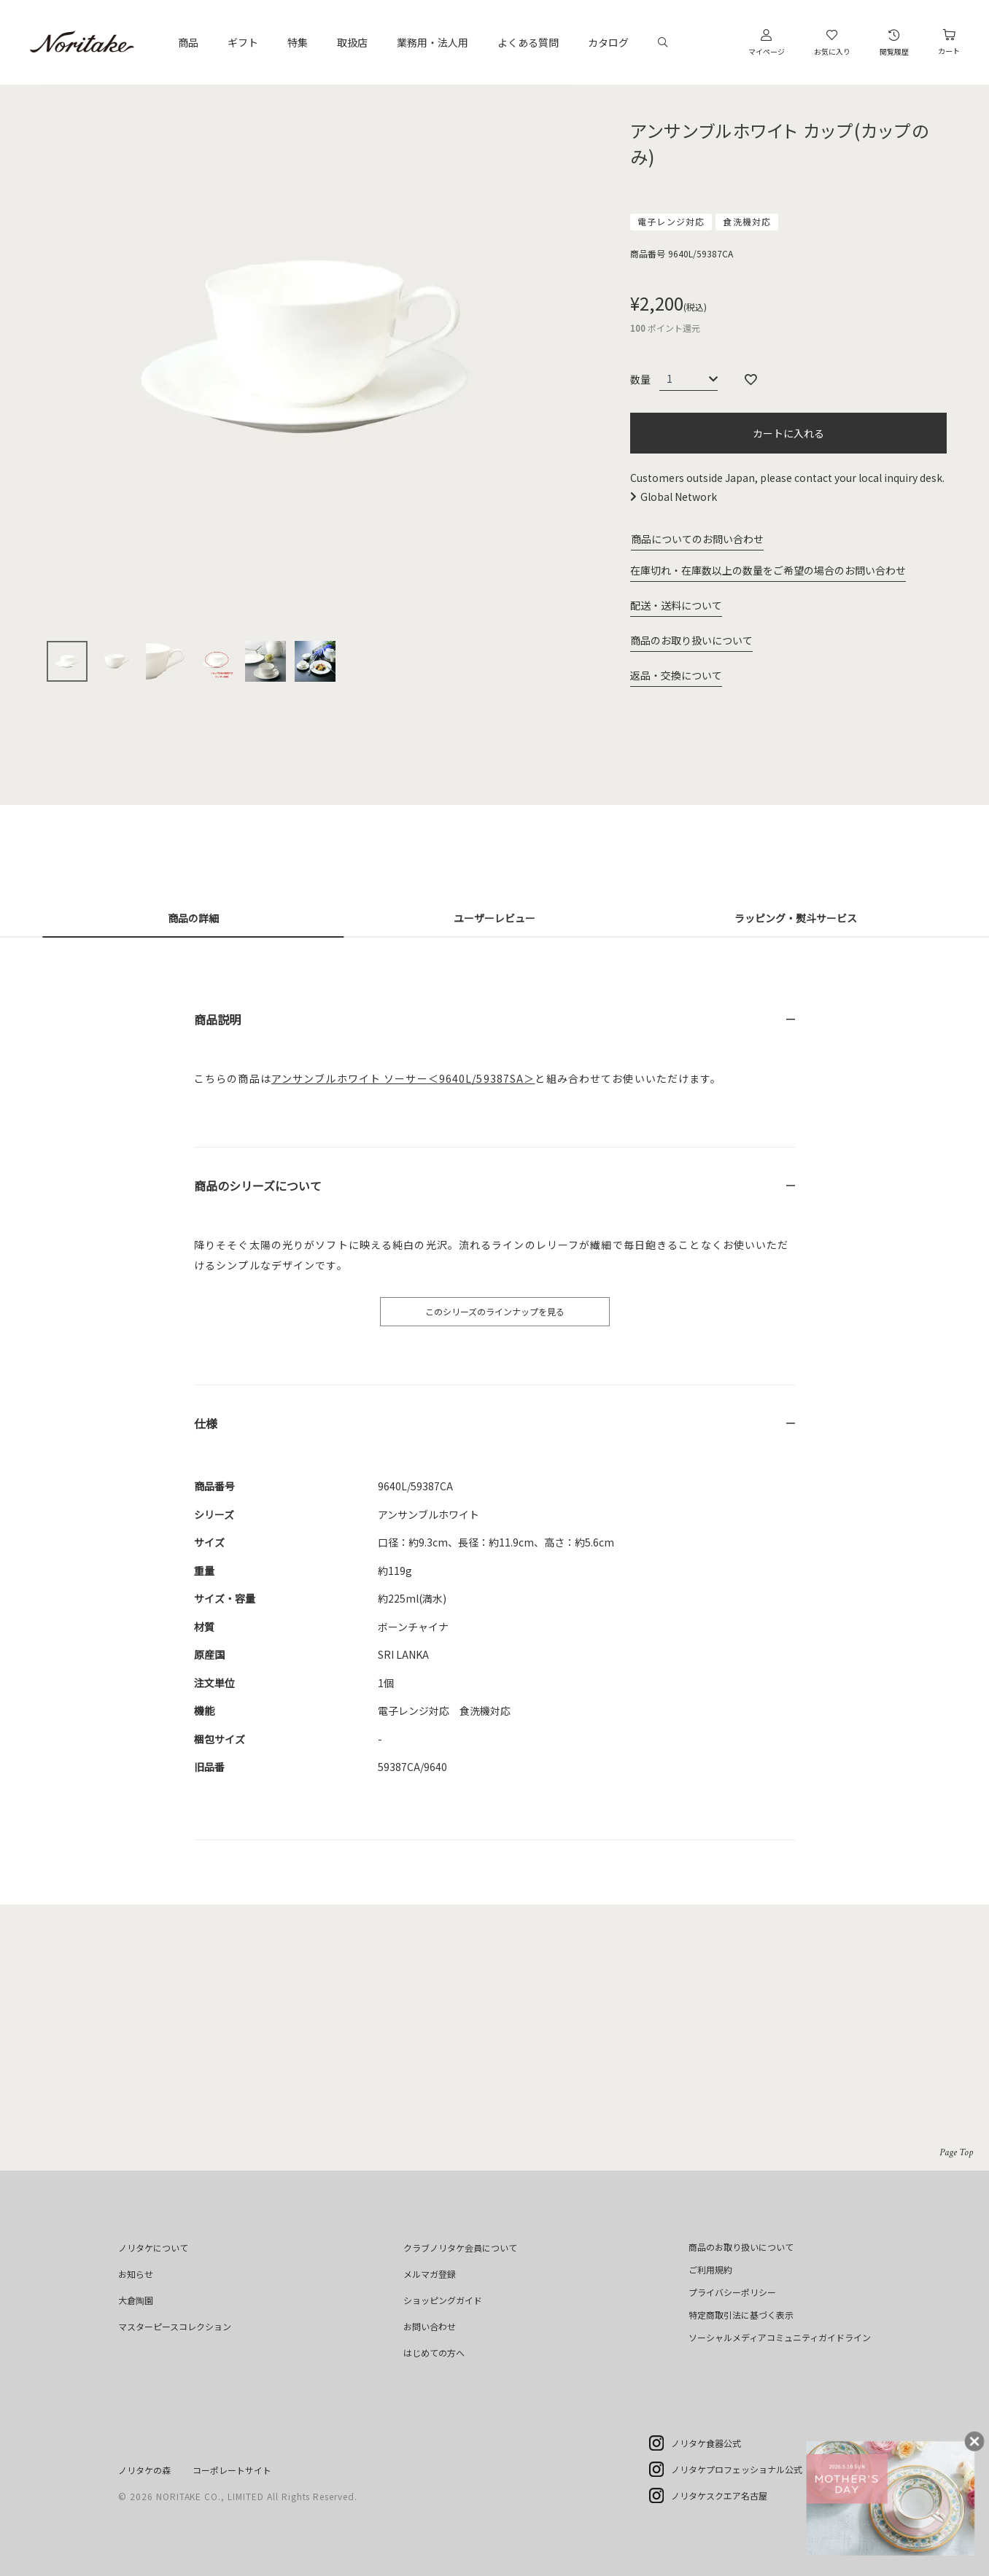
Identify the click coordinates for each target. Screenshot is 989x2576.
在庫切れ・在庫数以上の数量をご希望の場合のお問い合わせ (768, 570)
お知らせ (135, 2274)
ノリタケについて (153, 2247)
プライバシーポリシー (732, 2292)
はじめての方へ (434, 2352)
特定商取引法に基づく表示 (741, 2314)
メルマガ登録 (429, 2274)
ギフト (243, 42)
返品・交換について (676, 675)
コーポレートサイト (232, 2470)
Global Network (678, 496)
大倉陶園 (135, 2300)
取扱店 (352, 42)
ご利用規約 (710, 2269)
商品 (188, 42)
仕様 (205, 1423)
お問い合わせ (429, 2326)
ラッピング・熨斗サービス (795, 918)
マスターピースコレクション (174, 2326)
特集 (297, 42)
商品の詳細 (193, 918)
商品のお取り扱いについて (691, 640)
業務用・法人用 (432, 42)
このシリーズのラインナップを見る (495, 1311)
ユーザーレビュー (494, 918)
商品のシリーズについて (258, 1185)
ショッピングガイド (442, 2300)
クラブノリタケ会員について (460, 2247)
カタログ (608, 42)
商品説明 (217, 1019)
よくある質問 (528, 42)
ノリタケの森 (144, 2470)
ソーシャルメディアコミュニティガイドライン (780, 2337)
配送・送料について (676, 605)
